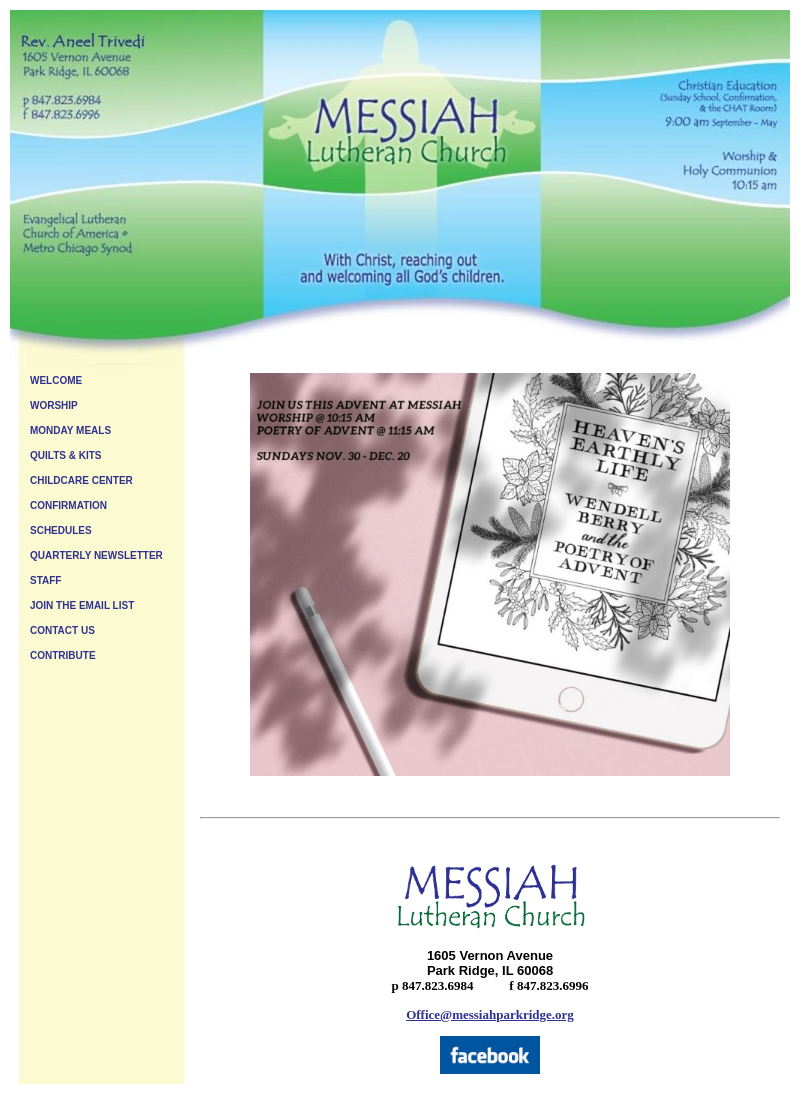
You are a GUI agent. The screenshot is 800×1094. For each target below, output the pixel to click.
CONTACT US (62, 630)
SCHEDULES (61, 530)
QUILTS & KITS (65, 455)
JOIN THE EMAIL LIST (82, 605)
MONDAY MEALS (70, 430)
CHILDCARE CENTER (81, 480)
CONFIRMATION (68, 505)
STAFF (45, 580)
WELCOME (56, 380)
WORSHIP (54, 405)
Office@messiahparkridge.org (490, 1014)
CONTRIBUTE (63, 655)
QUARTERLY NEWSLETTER (96, 555)
